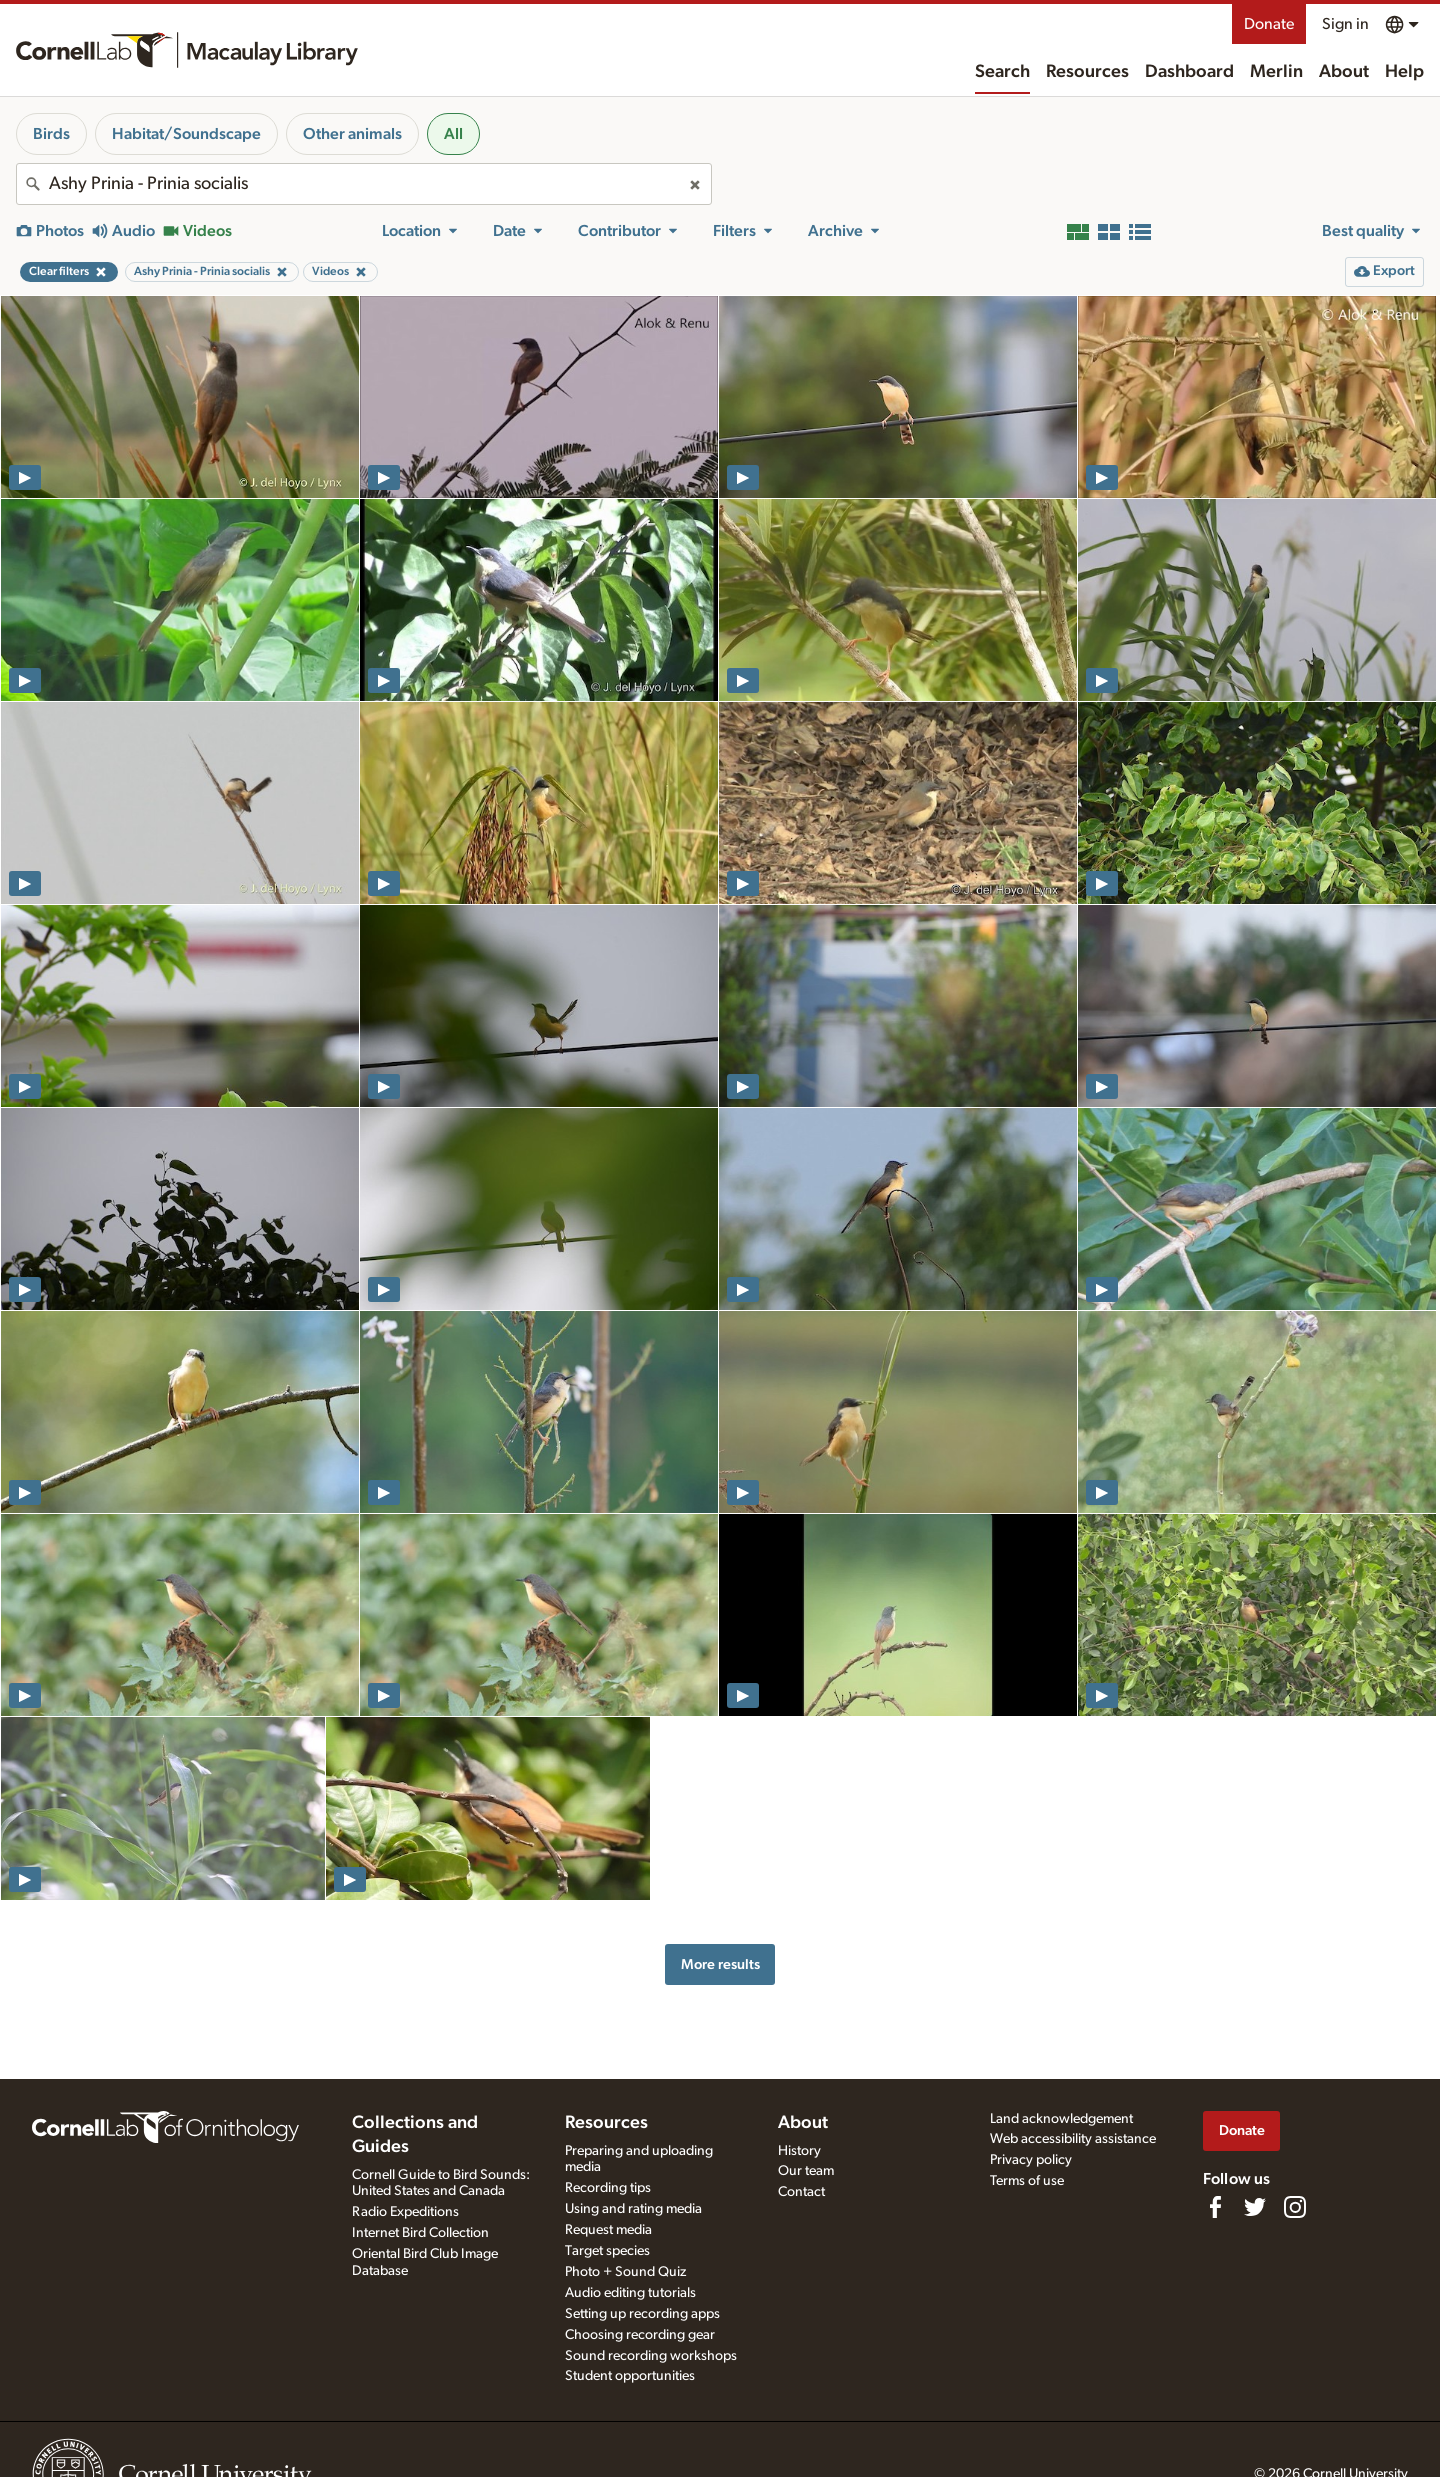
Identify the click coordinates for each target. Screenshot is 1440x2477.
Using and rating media (633, 2209)
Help (1404, 72)
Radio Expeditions (405, 2212)
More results (720, 1964)
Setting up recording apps (642, 2314)
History (799, 2151)
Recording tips (608, 2188)
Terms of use (1027, 2181)
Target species (607, 2251)
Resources (1087, 72)
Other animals (352, 134)
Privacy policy (1031, 2160)
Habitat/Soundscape (186, 134)
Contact (801, 2192)
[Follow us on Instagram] (1295, 2207)
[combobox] (364, 184)
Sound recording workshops (651, 2356)
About (1344, 72)
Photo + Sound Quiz (625, 2272)
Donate (1269, 24)
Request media (608, 2230)
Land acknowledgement (1061, 2119)
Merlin (1276, 72)
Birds (51, 134)
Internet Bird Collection (420, 2233)
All (453, 134)
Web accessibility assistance (1073, 2139)
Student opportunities (630, 2376)
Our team (806, 2171)
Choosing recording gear (640, 2335)
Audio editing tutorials (630, 2293)
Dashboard (1189, 72)
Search (1002, 72)
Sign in (1345, 24)
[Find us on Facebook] (1215, 2207)
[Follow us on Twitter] (1255, 2207)
